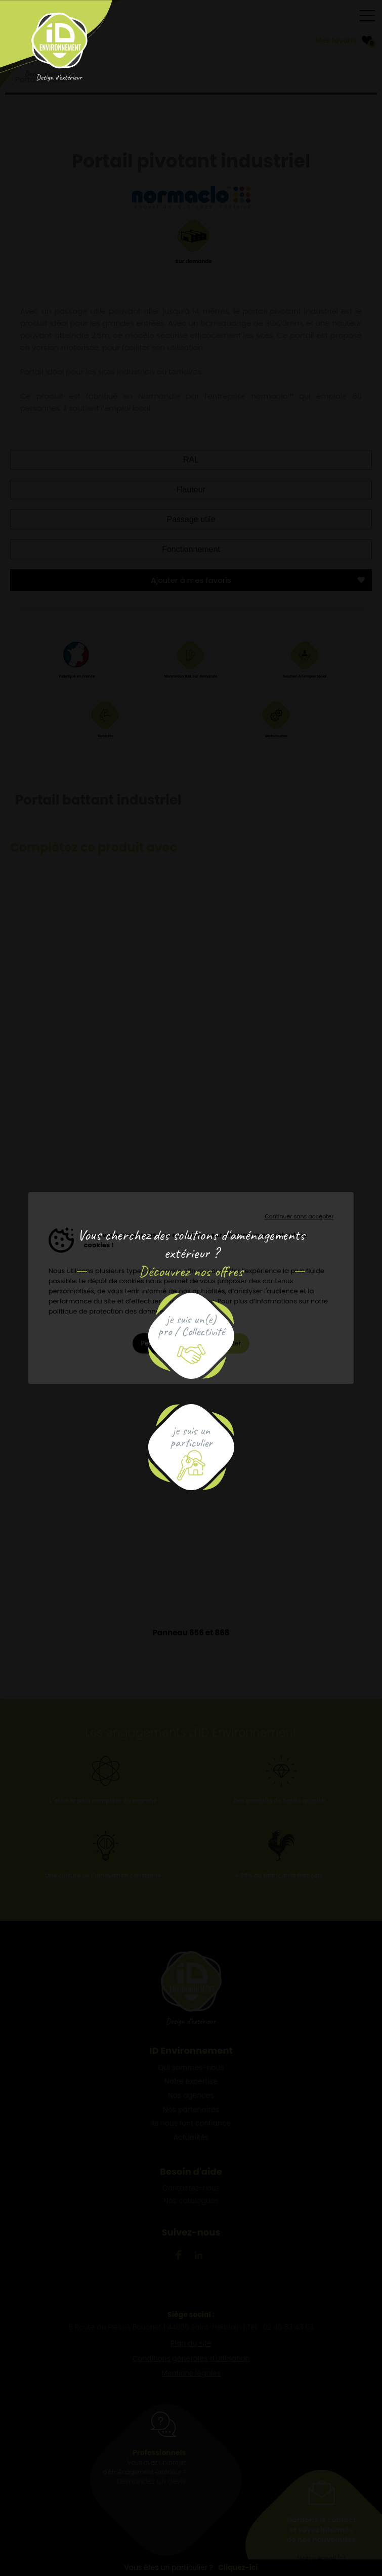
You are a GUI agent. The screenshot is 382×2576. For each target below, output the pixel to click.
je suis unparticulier (191, 1436)
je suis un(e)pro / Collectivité (191, 1325)
